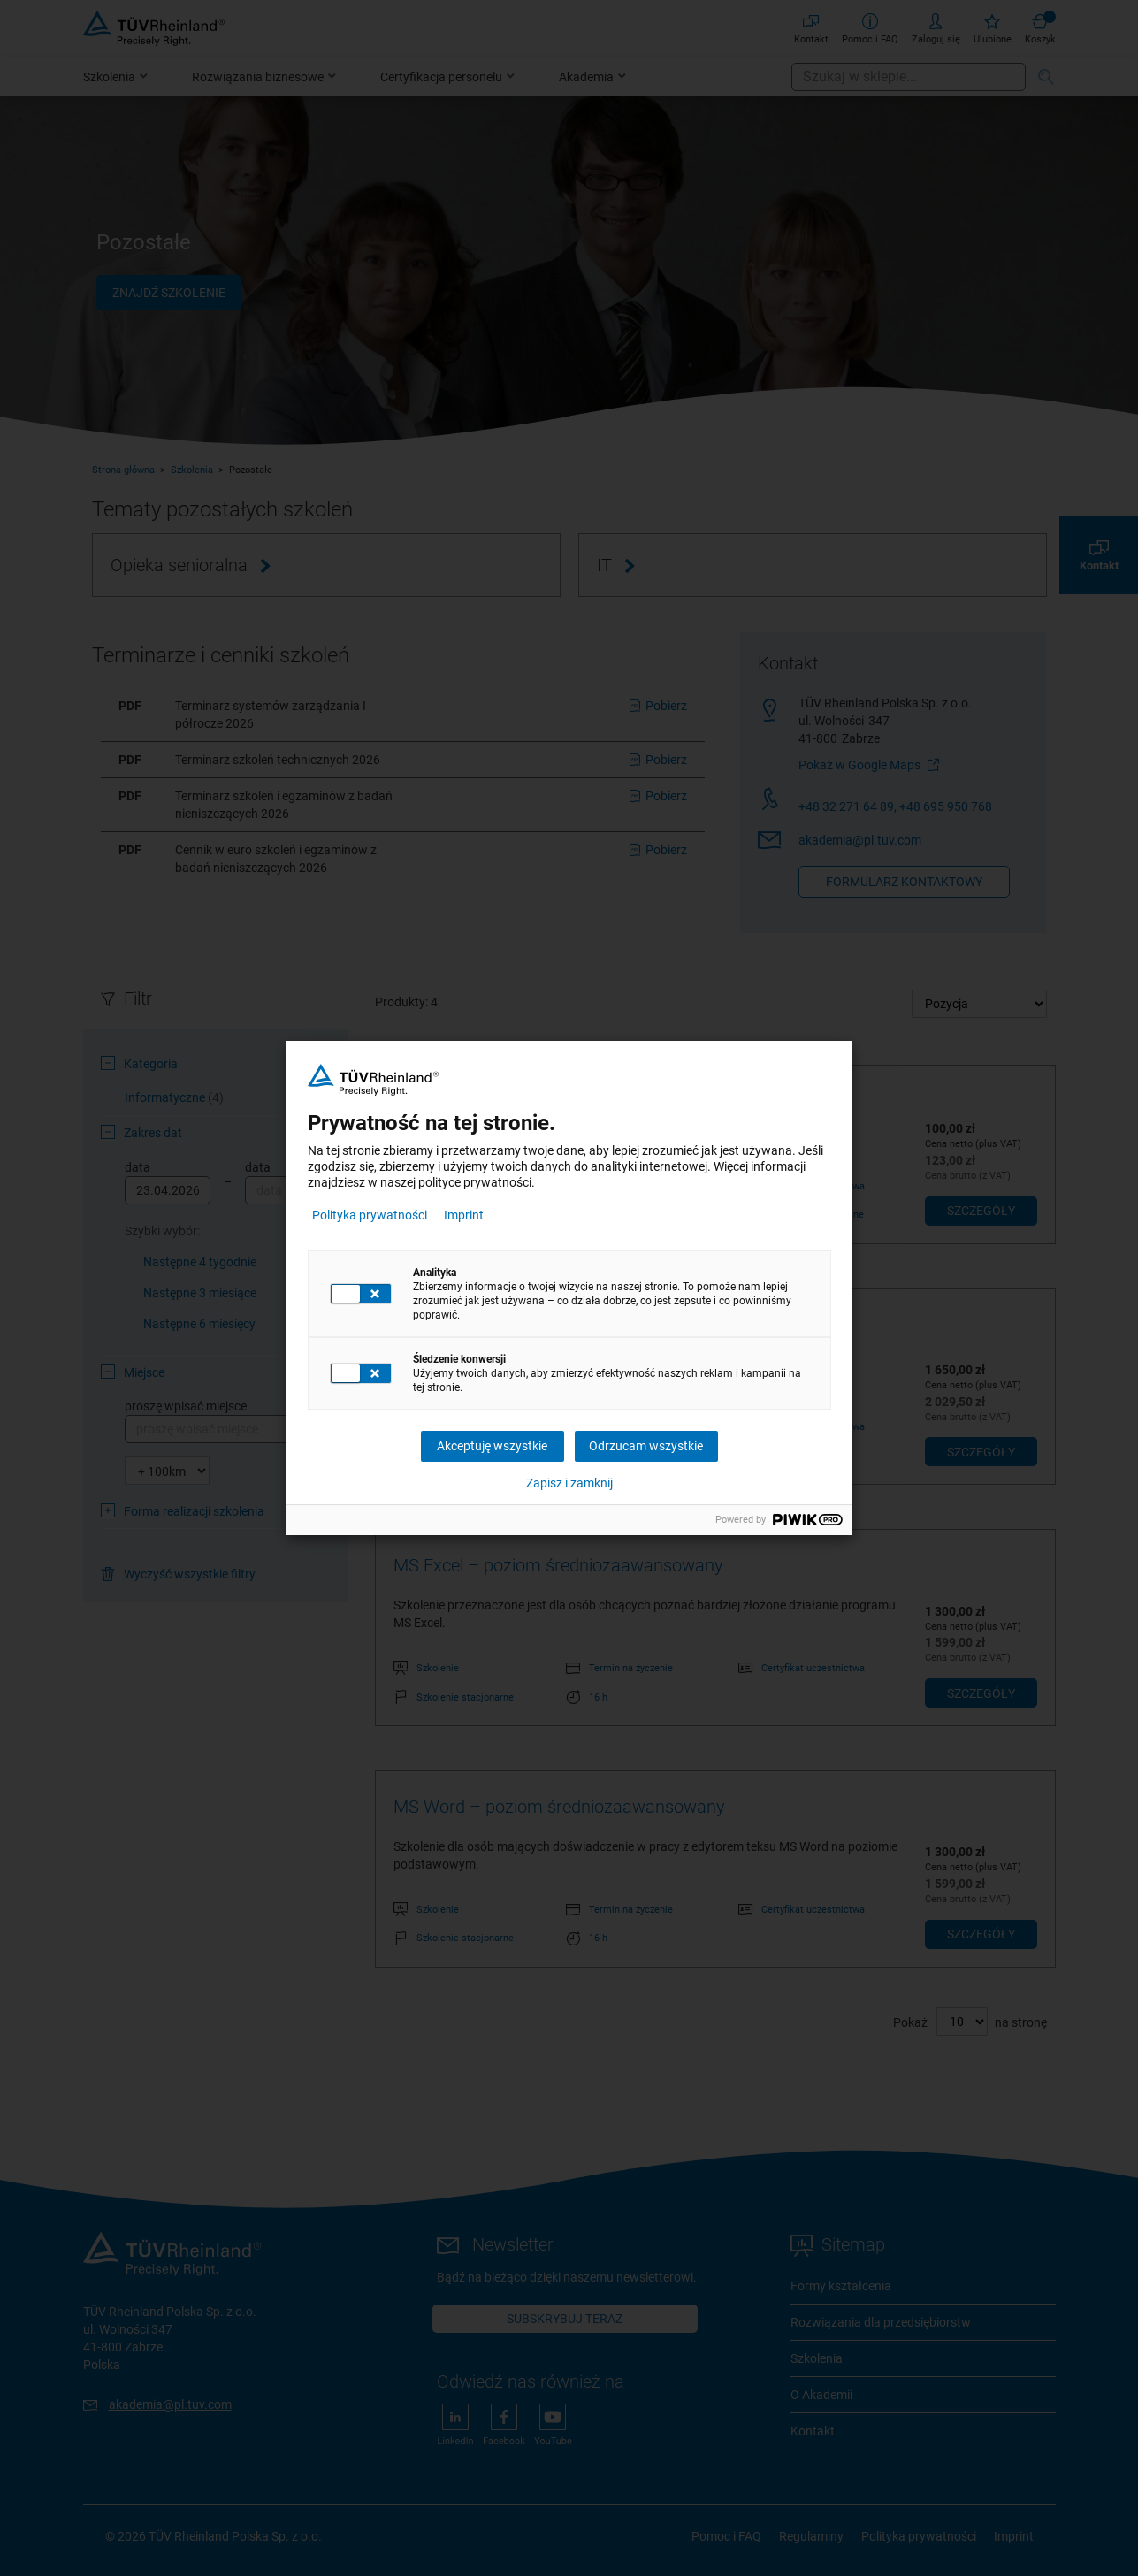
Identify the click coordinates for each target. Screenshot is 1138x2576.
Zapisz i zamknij (569, 1483)
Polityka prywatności (369, 1215)
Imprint (464, 1215)
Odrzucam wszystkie (646, 1446)
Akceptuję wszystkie (492, 1446)
